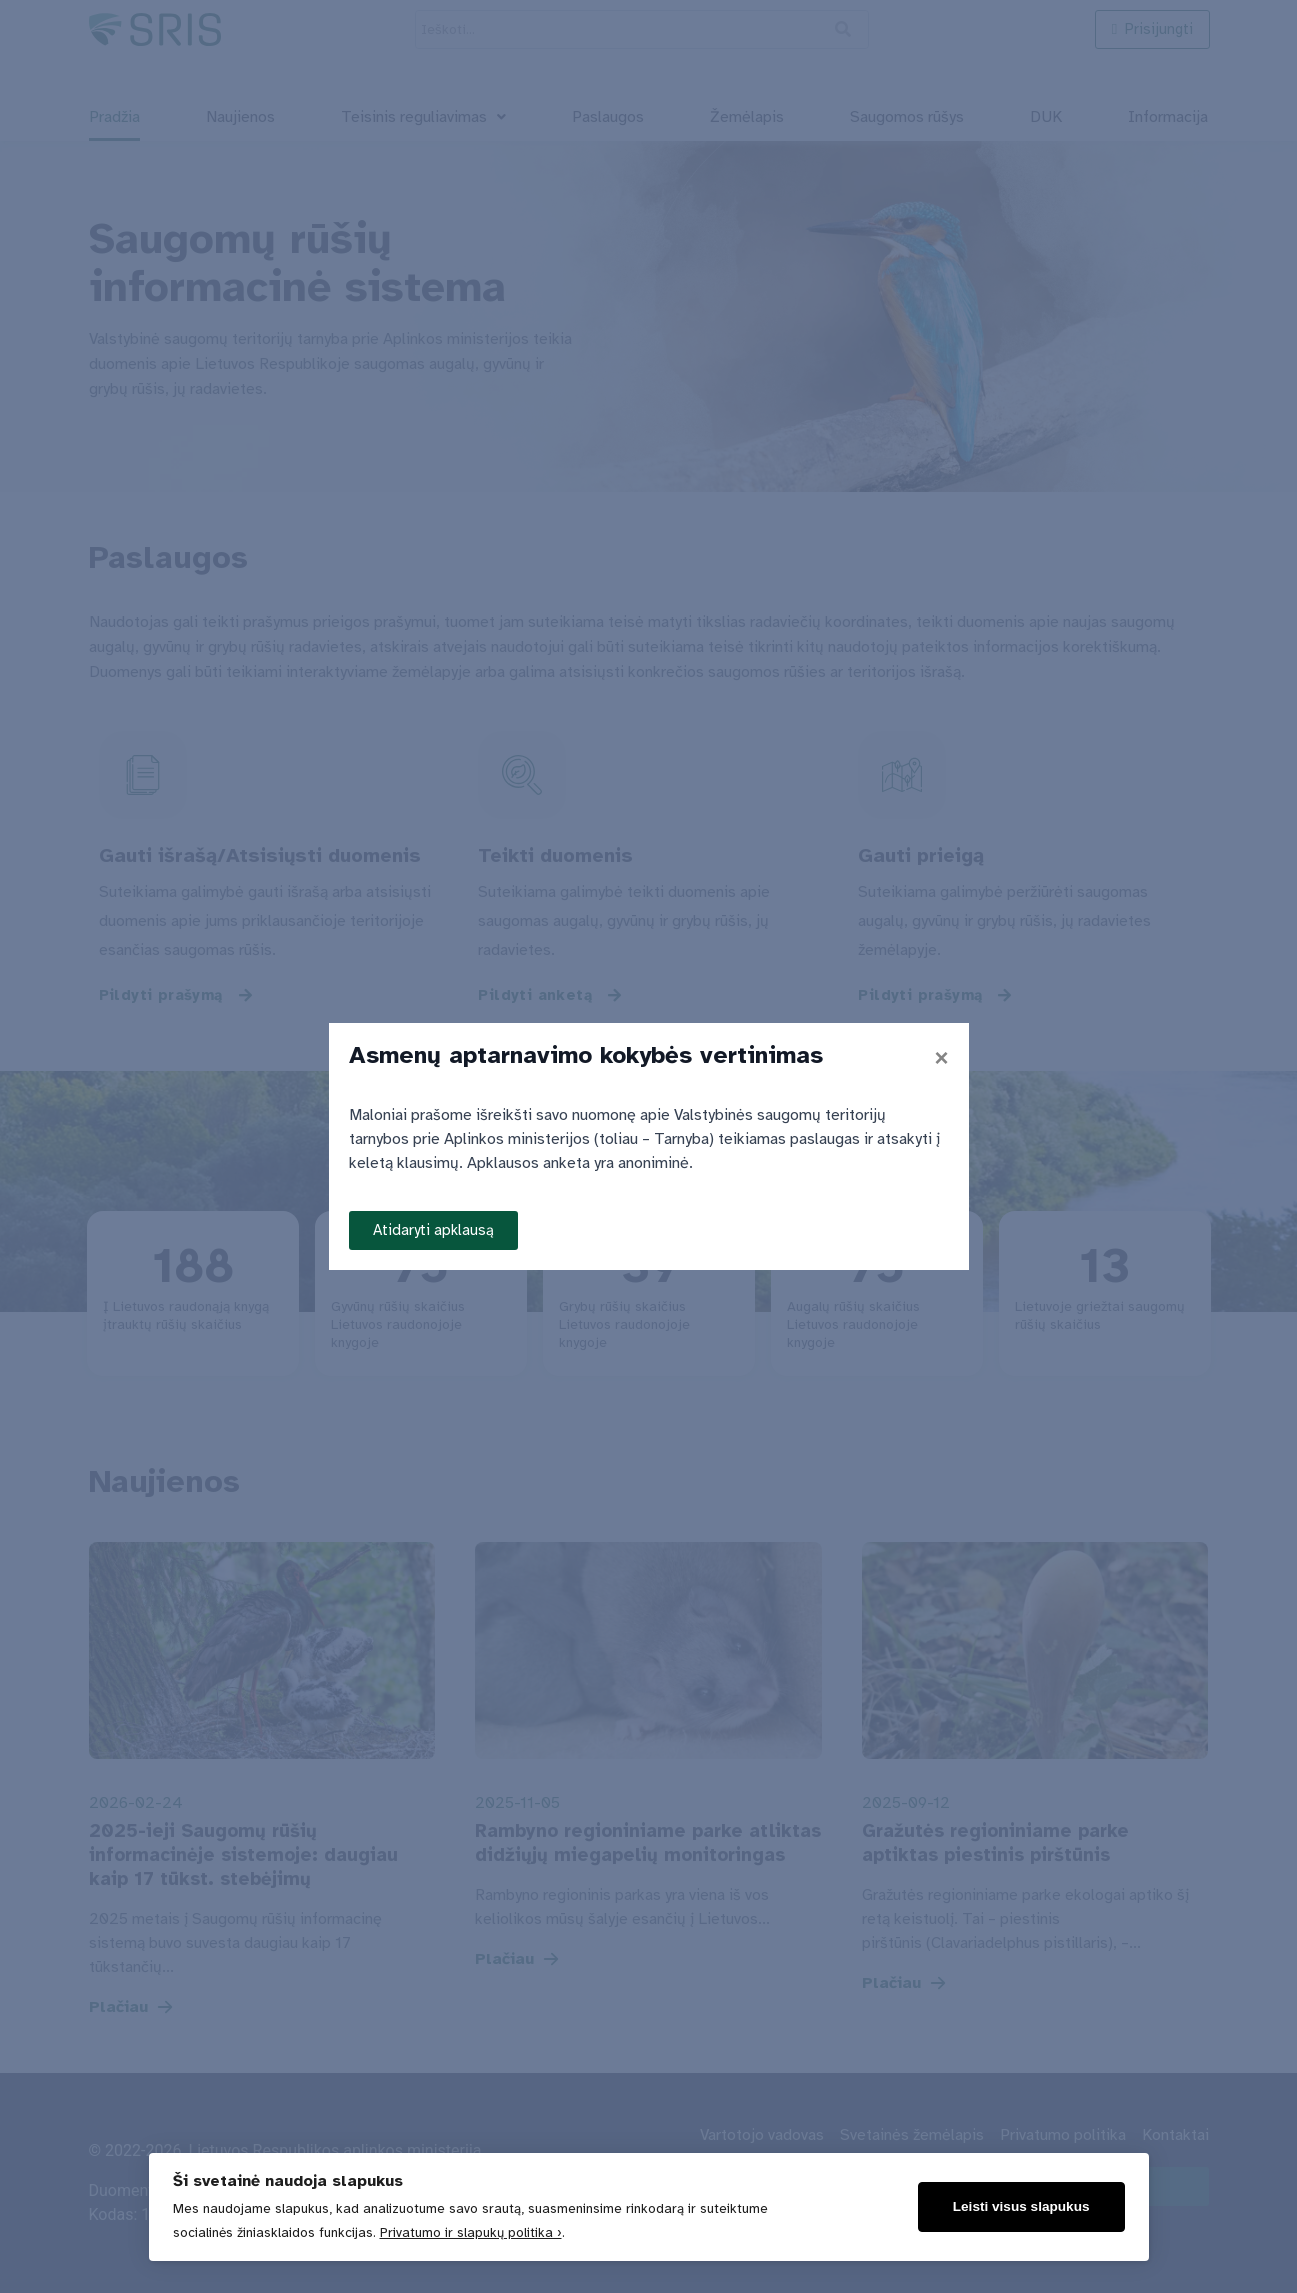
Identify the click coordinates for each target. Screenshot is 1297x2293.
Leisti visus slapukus (1021, 2206)
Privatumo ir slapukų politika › (471, 2232)
